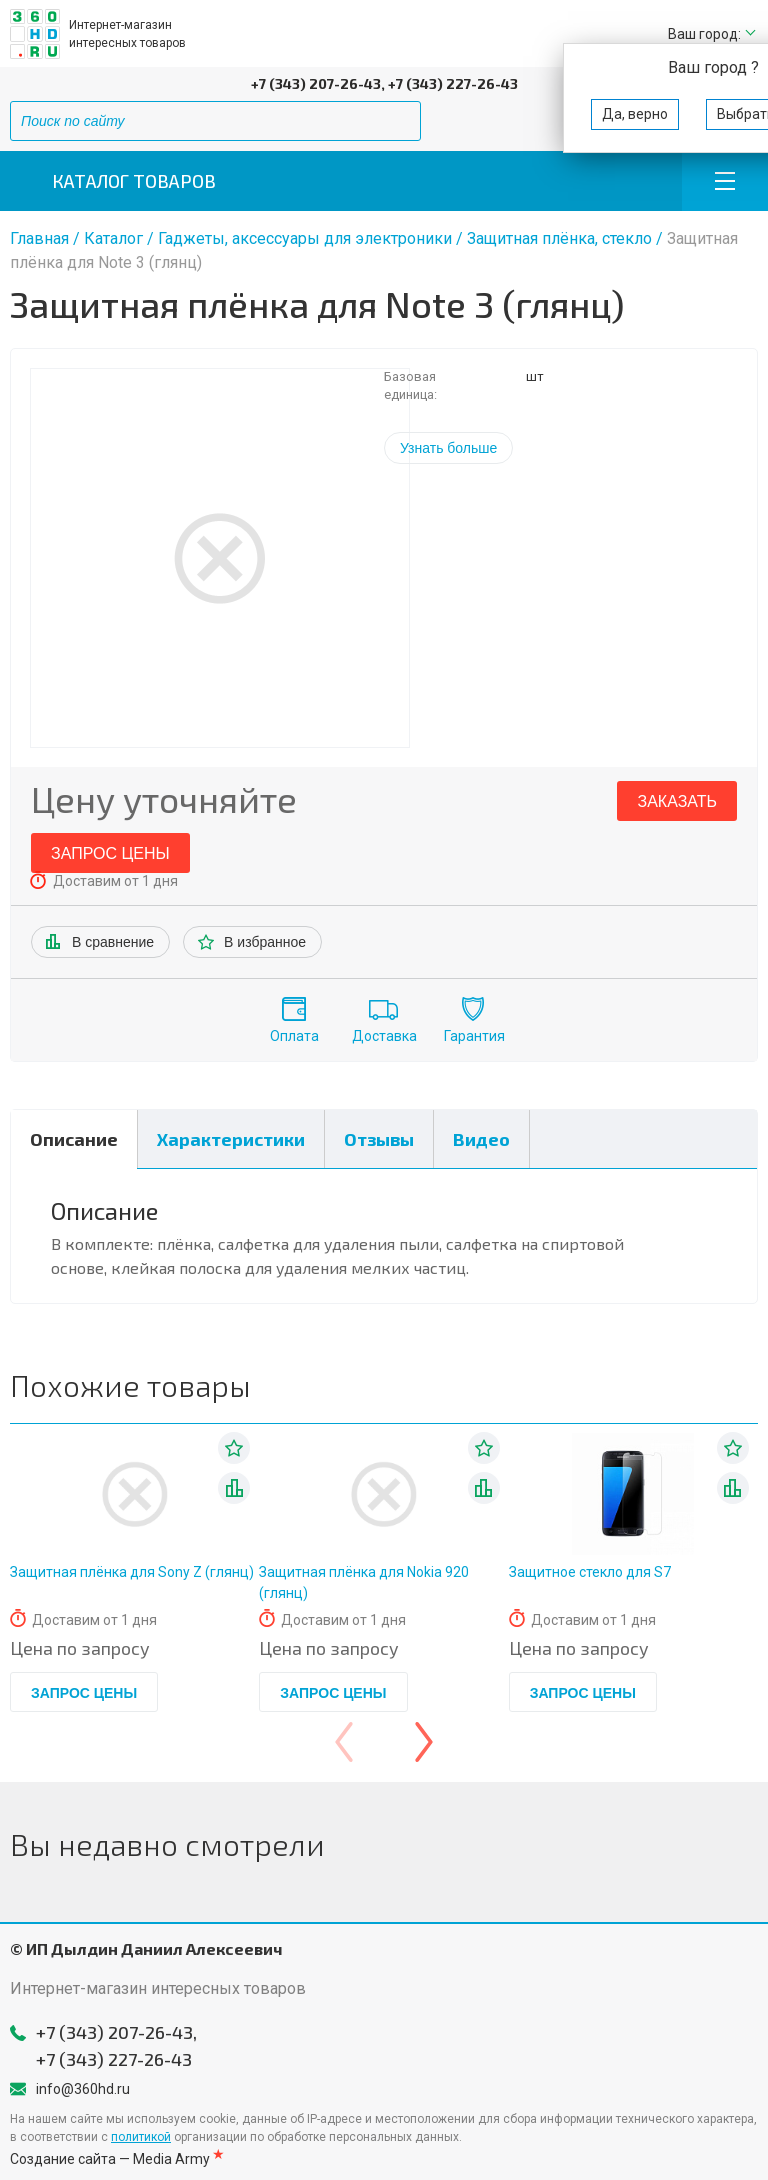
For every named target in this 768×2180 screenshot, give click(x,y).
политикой (141, 2137)
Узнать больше (448, 448)
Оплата (294, 1036)
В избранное (265, 942)
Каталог (113, 238)
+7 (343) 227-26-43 (453, 83)
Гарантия (474, 1036)
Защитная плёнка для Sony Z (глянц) (132, 1572)
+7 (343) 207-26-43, (318, 83)
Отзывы (379, 1139)
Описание (74, 1139)
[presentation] (344, 1742)
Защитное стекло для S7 (590, 1572)
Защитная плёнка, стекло (559, 238)
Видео (481, 1139)
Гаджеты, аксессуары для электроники (305, 238)
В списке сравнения (234, 1488)
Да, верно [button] (635, 114)
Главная (39, 238)
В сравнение (113, 942)
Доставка (384, 1036)
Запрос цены (110, 853)
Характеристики (231, 1139)
